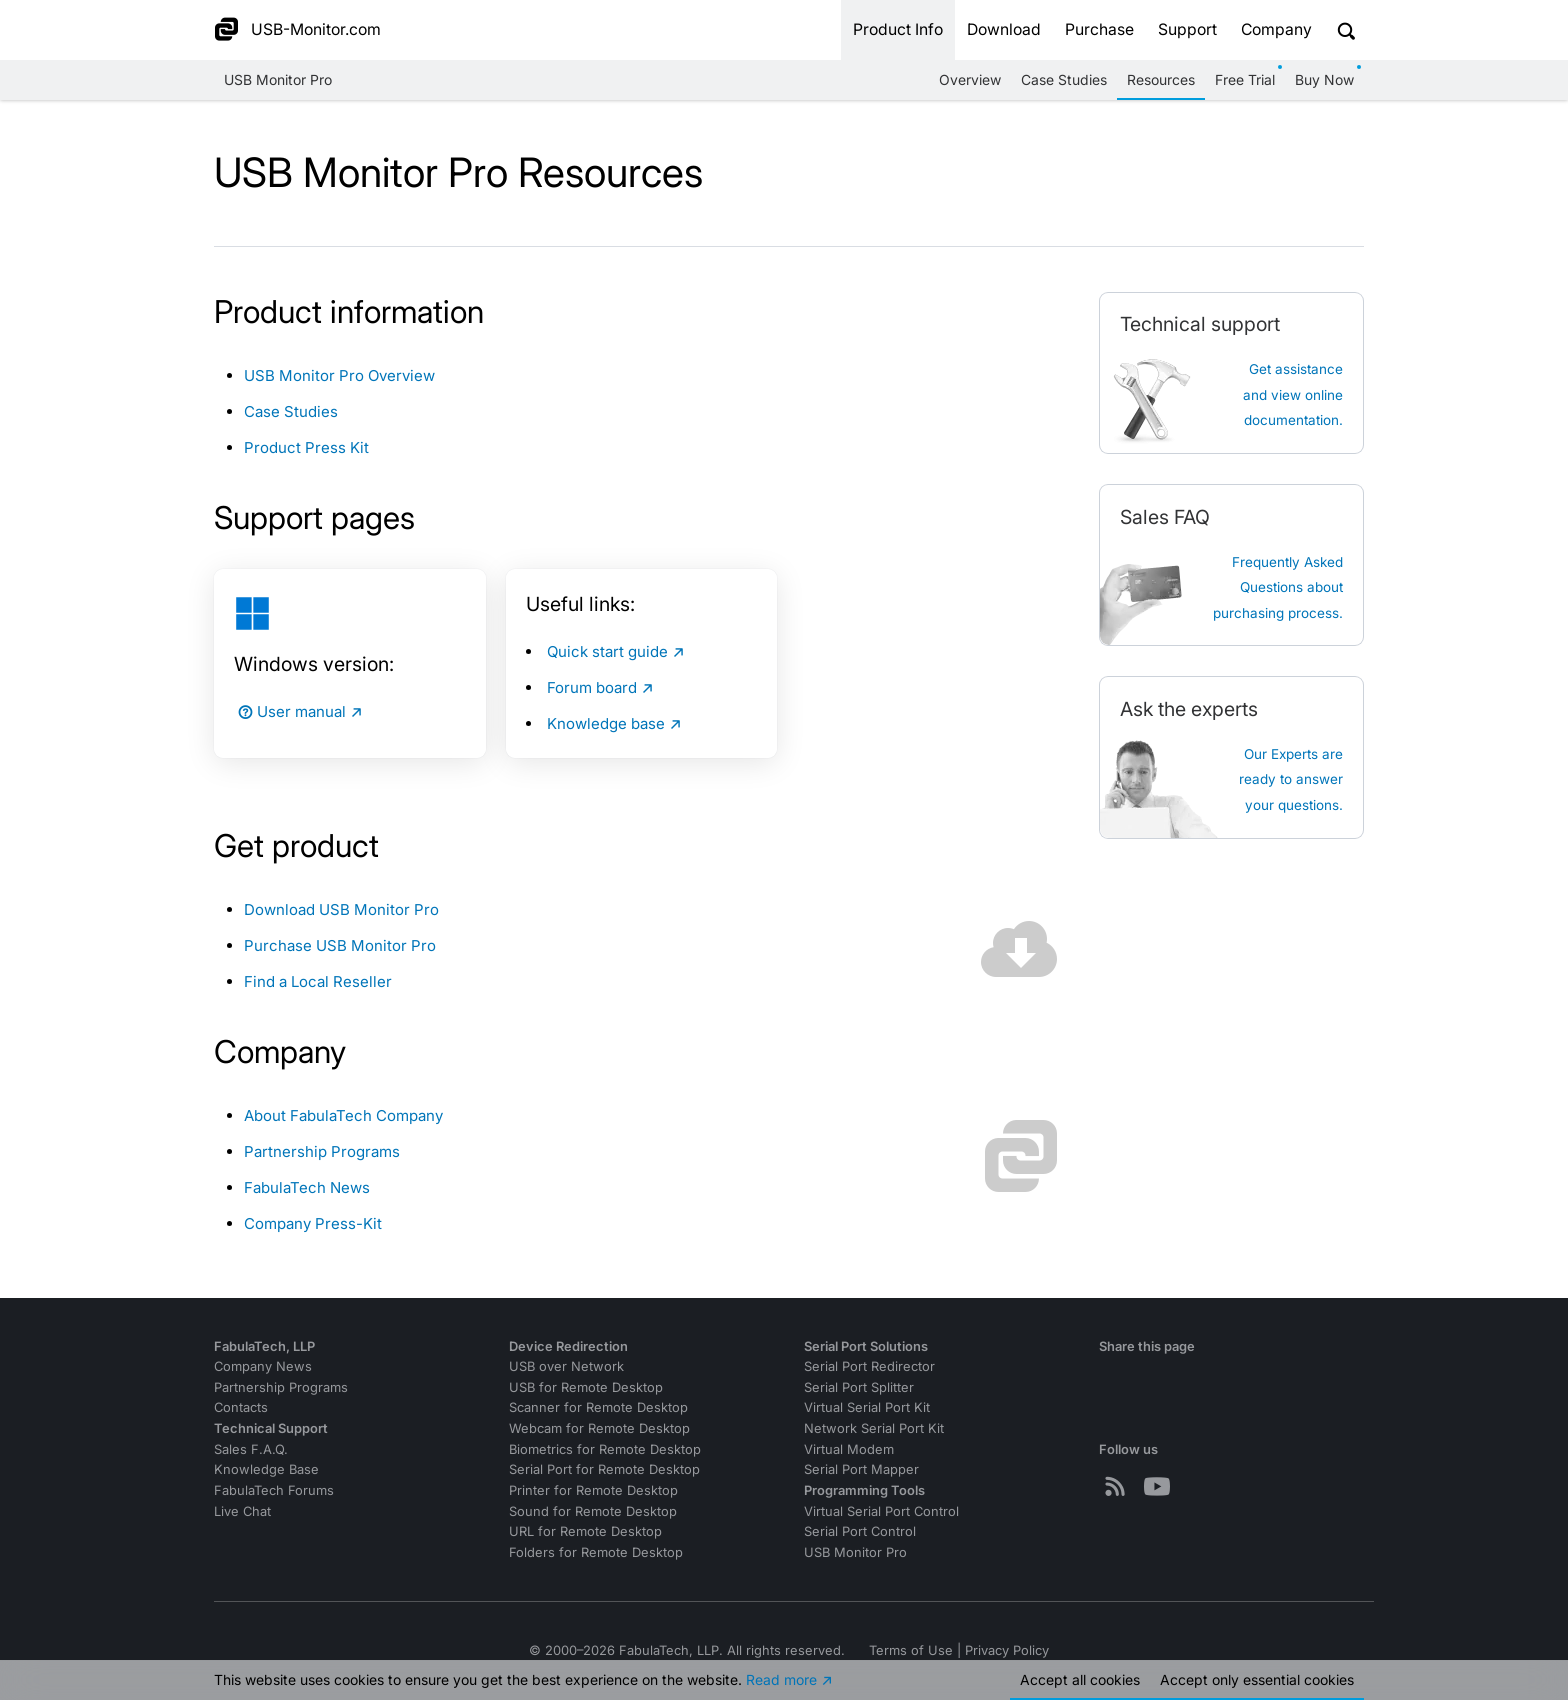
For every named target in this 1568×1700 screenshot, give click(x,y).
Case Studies (1064, 79)
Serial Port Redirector (869, 1366)
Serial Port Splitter (859, 1387)
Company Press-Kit (313, 1223)
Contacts (241, 1407)
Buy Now (1324, 79)
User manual (290, 711)
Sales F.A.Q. (251, 1449)
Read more (781, 1679)
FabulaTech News (307, 1187)
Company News (263, 1366)
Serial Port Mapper (861, 1469)
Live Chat (242, 1511)
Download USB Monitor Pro (341, 909)
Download (1004, 29)
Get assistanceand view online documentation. (1293, 394)
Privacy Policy (1007, 1650)
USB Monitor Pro (278, 79)
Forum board (592, 687)
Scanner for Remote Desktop (598, 1407)
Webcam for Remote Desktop (599, 1428)
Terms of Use (911, 1650)
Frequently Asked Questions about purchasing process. (1278, 587)
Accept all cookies (1080, 1679)
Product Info (898, 29)
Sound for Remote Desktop (593, 1511)
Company (1276, 29)
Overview (970, 79)
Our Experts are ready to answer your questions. (1291, 779)
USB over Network (566, 1366)
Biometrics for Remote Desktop (605, 1449)
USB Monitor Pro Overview (339, 375)
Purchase (1099, 29)
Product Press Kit (306, 447)
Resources (1161, 79)
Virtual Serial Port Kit (867, 1407)
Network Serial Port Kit (874, 1428)
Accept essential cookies (1257, 1679)
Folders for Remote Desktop (596, 1552)
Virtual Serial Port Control (881, 1511)
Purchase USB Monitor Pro (340, 945)
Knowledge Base (266, 1469)
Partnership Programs (322, 1151)
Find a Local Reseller (318, 981)
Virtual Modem (849, 1449)
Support (1187, 29)
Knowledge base (606, 723)
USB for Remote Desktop (586, 1387)
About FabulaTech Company (343, 1115)
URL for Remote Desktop (585, 1531)
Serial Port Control (860, 1531)
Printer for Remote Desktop (593, 1490)
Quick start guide (607, 651)
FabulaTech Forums (274, 1490)
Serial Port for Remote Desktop (604, 1469)
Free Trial (1245, 79)
